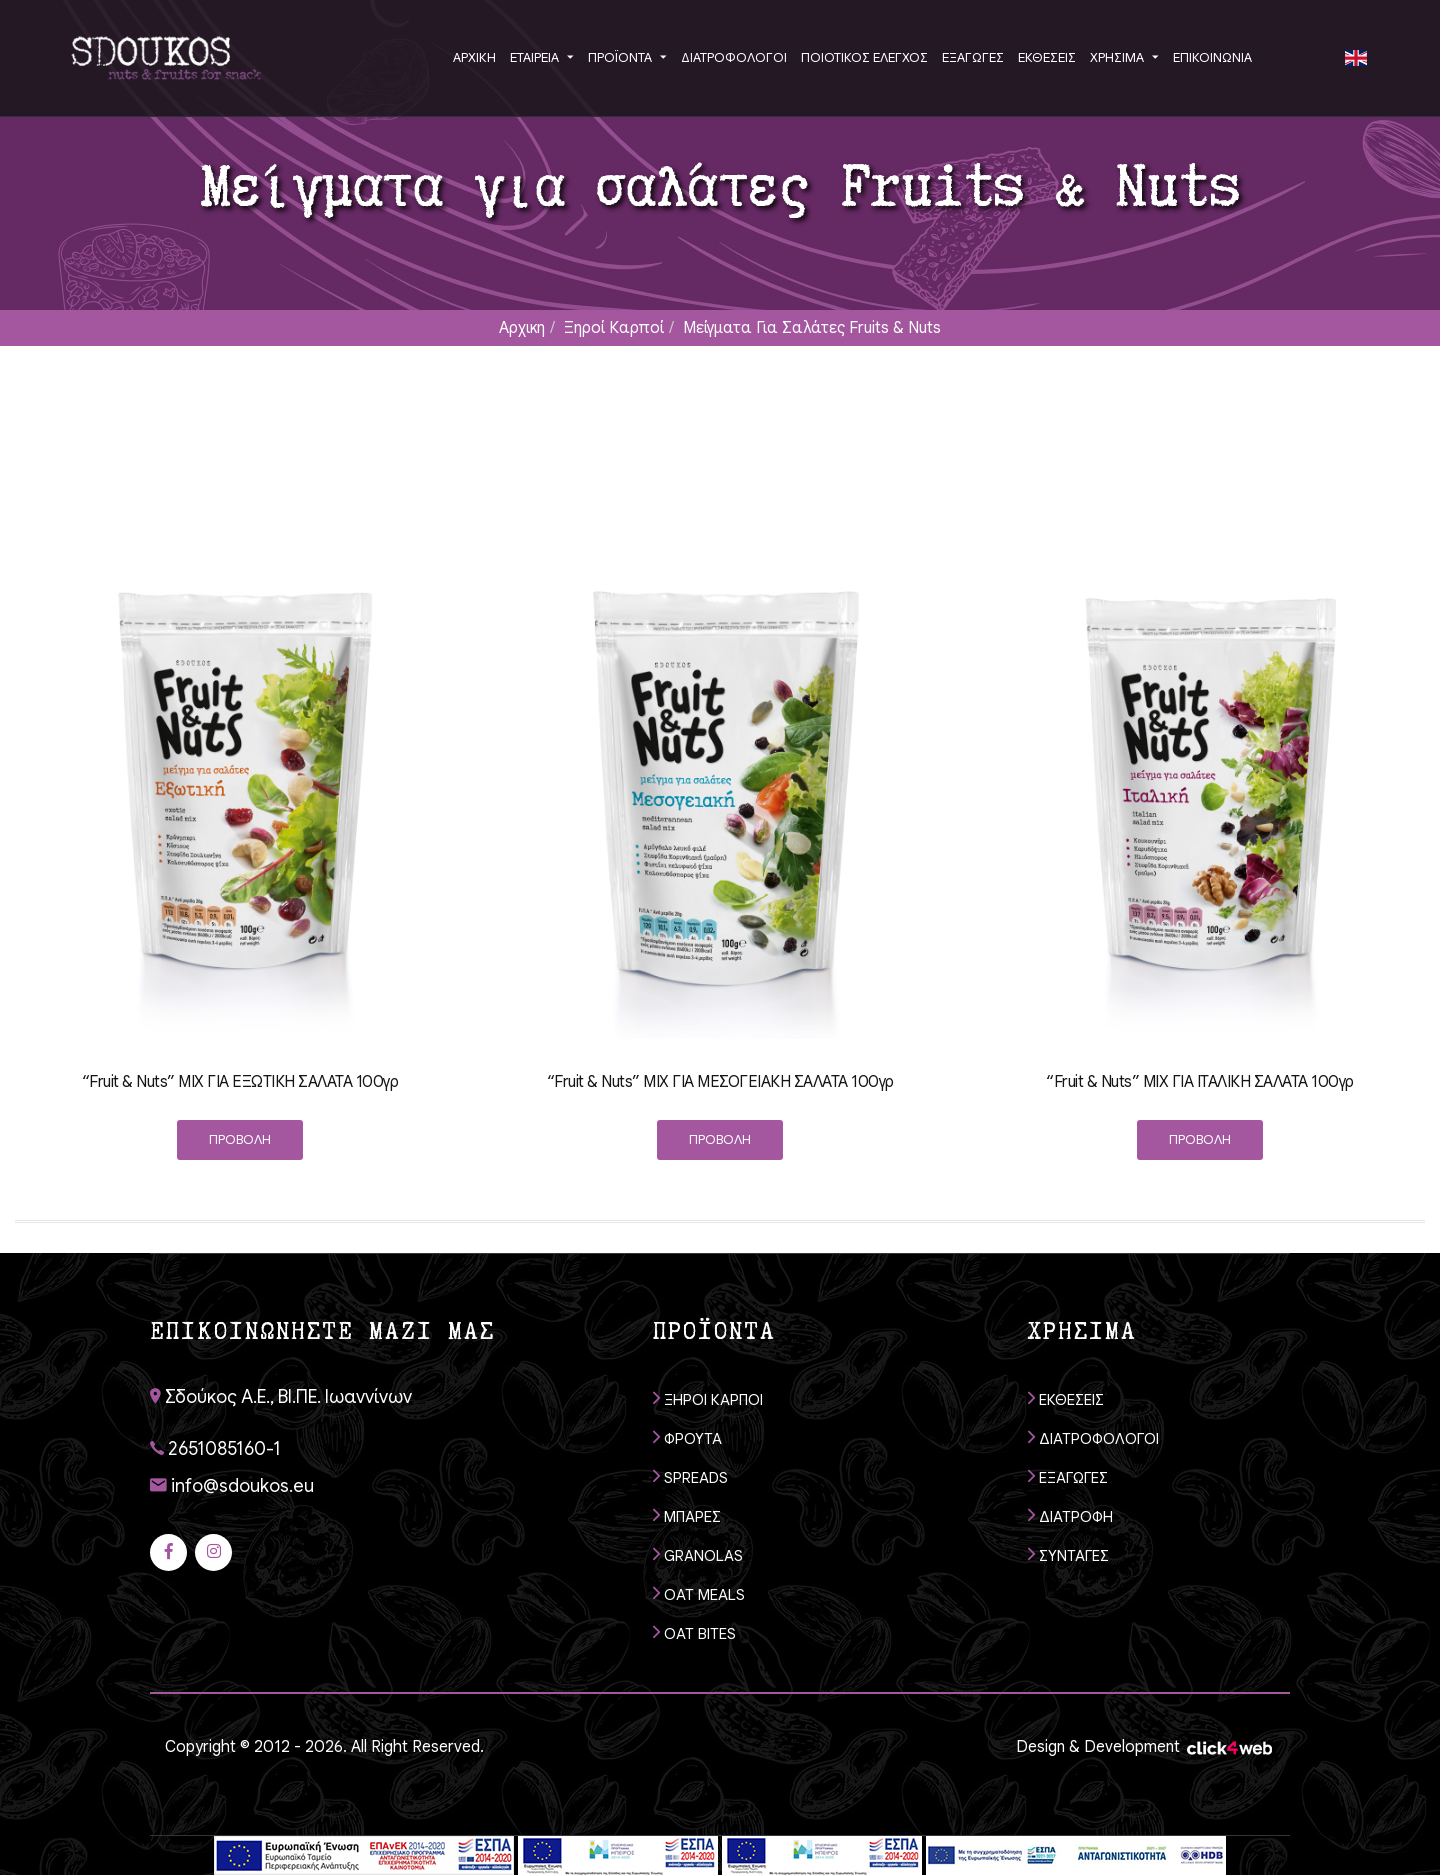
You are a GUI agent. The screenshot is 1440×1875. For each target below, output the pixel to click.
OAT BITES (694, 1632)
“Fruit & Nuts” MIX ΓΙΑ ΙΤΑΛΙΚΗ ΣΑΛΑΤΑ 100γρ (1200, 1082)
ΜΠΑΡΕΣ (687, 1515)
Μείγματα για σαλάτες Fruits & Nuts (812, 328)
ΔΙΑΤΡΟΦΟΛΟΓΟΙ (1093, 1437)
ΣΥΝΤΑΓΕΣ (1068, 1554)
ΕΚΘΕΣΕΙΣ (1066, 1398)
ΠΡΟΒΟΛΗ (240, 1139)
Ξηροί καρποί (614, 328)
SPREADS (690, 1476)
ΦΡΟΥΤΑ (687, 1437)
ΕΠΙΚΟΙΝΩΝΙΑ (1212, 57)
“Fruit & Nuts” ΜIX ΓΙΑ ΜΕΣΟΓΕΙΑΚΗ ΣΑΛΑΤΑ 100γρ (720, 1082)
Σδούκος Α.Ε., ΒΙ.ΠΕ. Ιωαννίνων (281, 1396)
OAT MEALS (699, 1593)
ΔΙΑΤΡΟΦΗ (1070, 1515)
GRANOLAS (698, 1554)
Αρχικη (522, 328)
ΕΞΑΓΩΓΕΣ (1068, 1476)
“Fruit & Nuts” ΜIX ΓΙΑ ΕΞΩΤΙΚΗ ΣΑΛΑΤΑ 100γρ (240, 1082)
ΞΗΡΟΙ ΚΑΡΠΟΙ (708, 1398)
